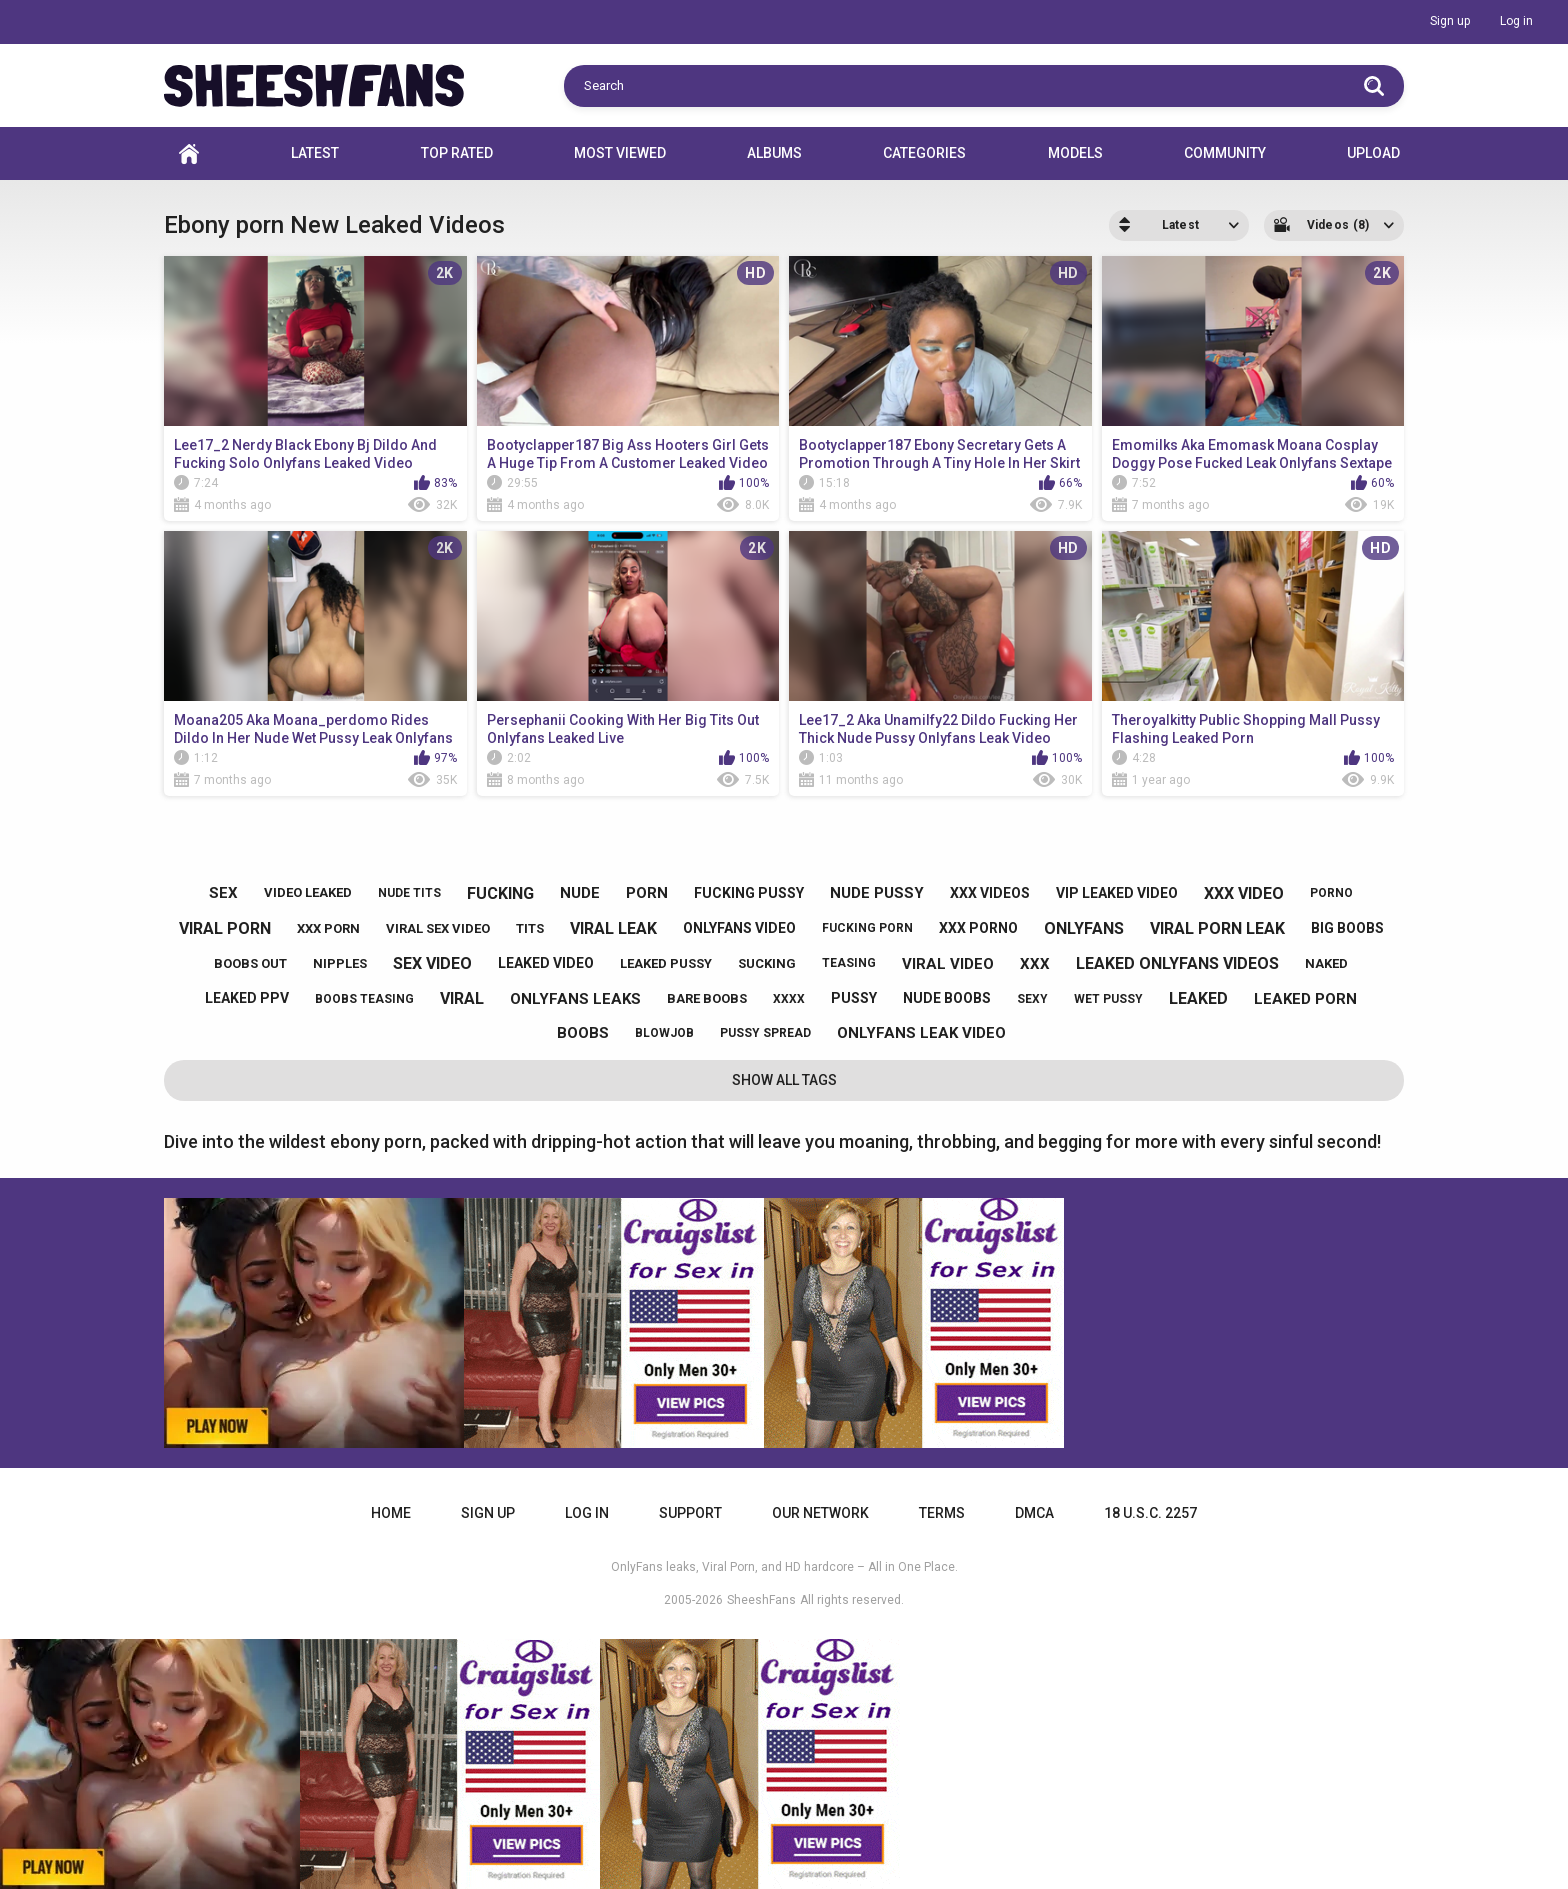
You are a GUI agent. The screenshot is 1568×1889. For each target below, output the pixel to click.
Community (1225, 153)
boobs (583, 1033)
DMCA (1034, 1513)
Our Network (820, 1513)
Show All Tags (784, 1080)
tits (530, 928)
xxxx (789, 999)
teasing (849, 963)
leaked (1198, 998)
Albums (774, 153)
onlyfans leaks (575, 999)
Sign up (1450, 21)
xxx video (1244, 893)
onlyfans (1084, 928)
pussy (854, 998)
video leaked (308, 892)
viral (462, 998)
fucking (500, 893)
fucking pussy (749, 893)
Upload (1373, 153)
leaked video (546, 963)
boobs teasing (364, 999)
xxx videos (990, 893)
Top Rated (457, 153)
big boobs (1347, 928)
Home (189, 153)
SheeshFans (761, 1600)
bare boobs (707, 998)
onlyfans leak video (921, 1033)
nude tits (409, 893)
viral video (948, 964)
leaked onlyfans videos (1177, 963)
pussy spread (765, 1033)
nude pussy (877, 893)
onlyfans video (739, 928)
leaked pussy (666, 963)
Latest (315, 153)
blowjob (664, 1033)
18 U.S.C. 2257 (1150, 1513)
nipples (340, 963)
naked (1326, 963)
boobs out (250, 963)
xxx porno (978, 928)
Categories (924, 153)
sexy (1032, 999)
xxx (1035, 964)
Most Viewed (620, 153)
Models (1075, 153)
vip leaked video (1117, 893)
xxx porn (328, 928)
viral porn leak (1217, 928)
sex (223, 893)
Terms (942, 1513)
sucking (767, 963)
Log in (1516, 21)
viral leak (613, 928)
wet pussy (1108, 999)
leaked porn (1305, 999)
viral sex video (438, 928)
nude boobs (947, 998)
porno (1331, 893)
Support (690, 1513)
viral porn (225, 928)
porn (647, 893)
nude (580, 893)
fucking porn (867, 928)
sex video (432, 963)
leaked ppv (247, 998)
